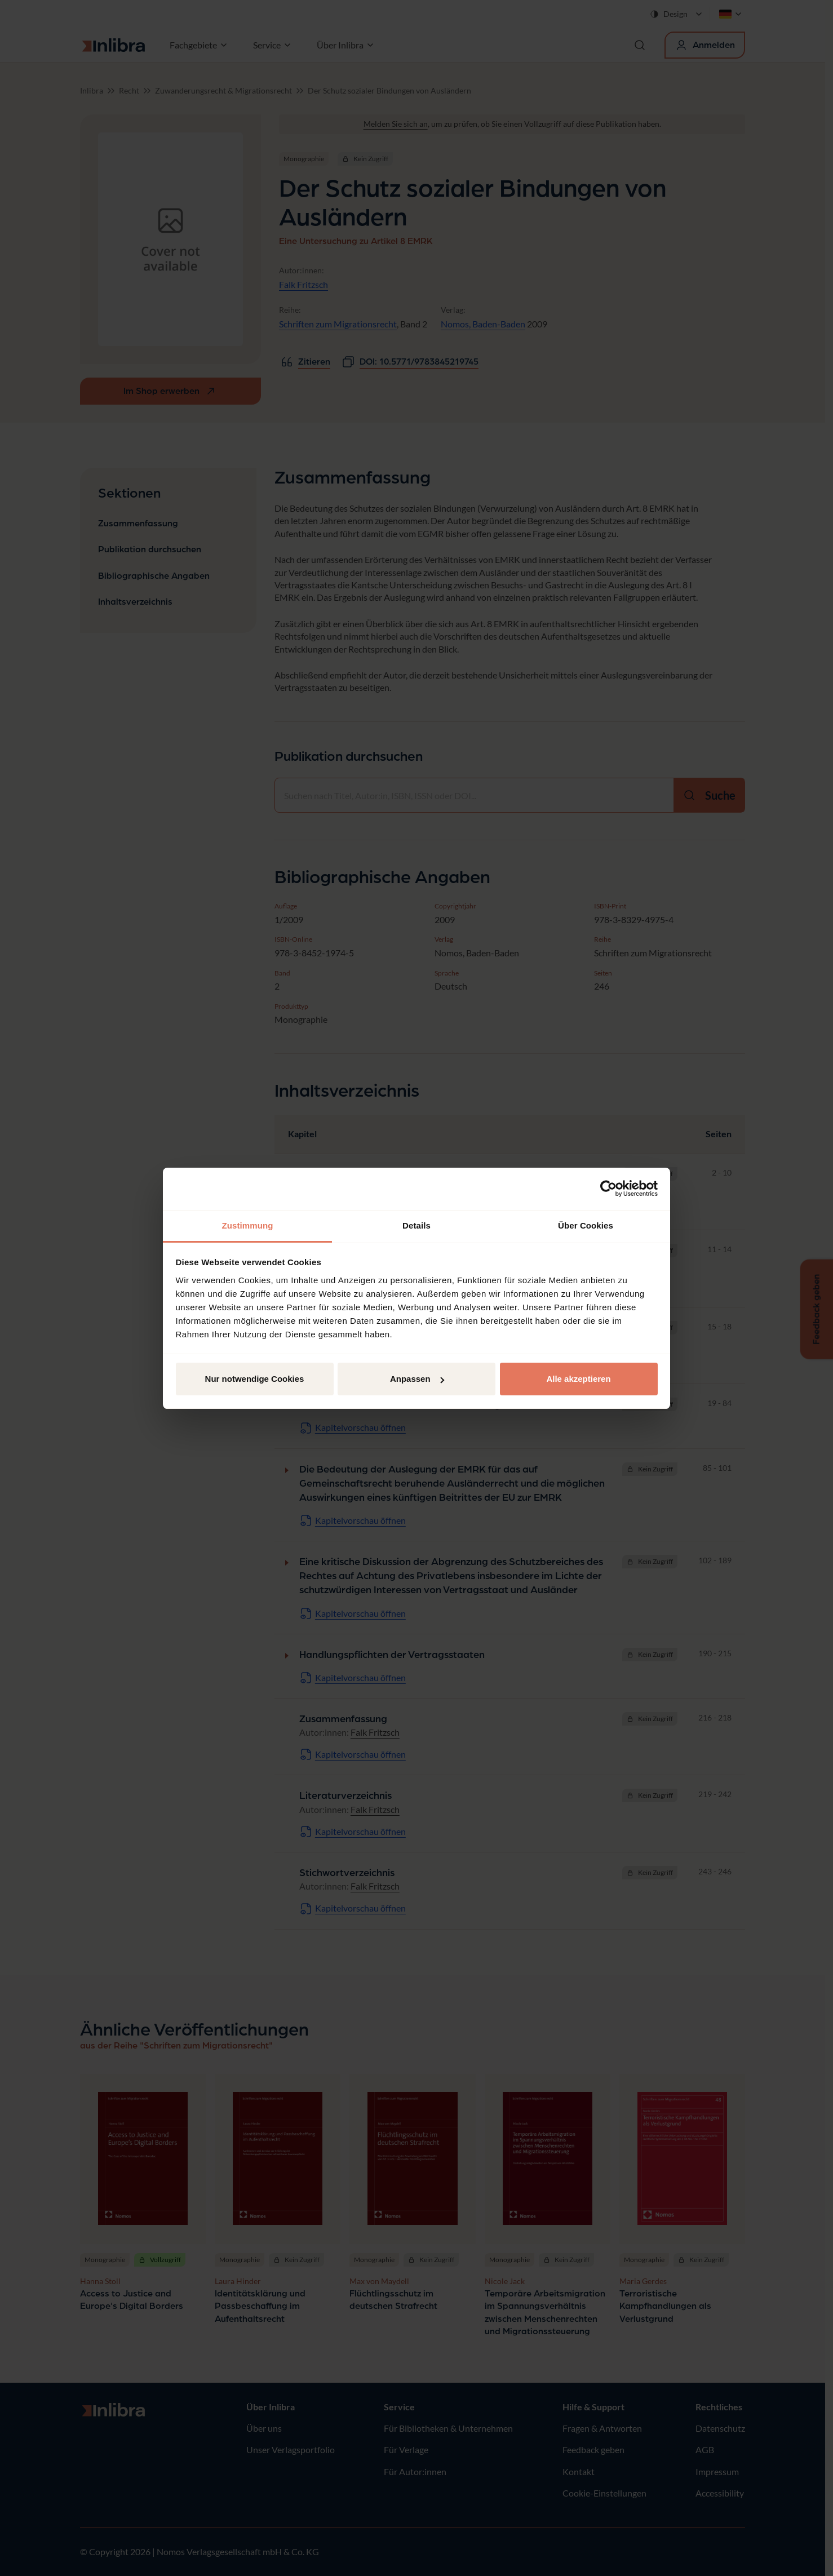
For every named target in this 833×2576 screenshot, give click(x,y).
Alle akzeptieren (578, 1379)
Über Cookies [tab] (585, 1225)
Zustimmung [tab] (247, 1225)
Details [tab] (416, 1225)
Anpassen (417, 1379)
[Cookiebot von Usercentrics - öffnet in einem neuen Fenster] (608, 1188)
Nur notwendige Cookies (254, 1379)
